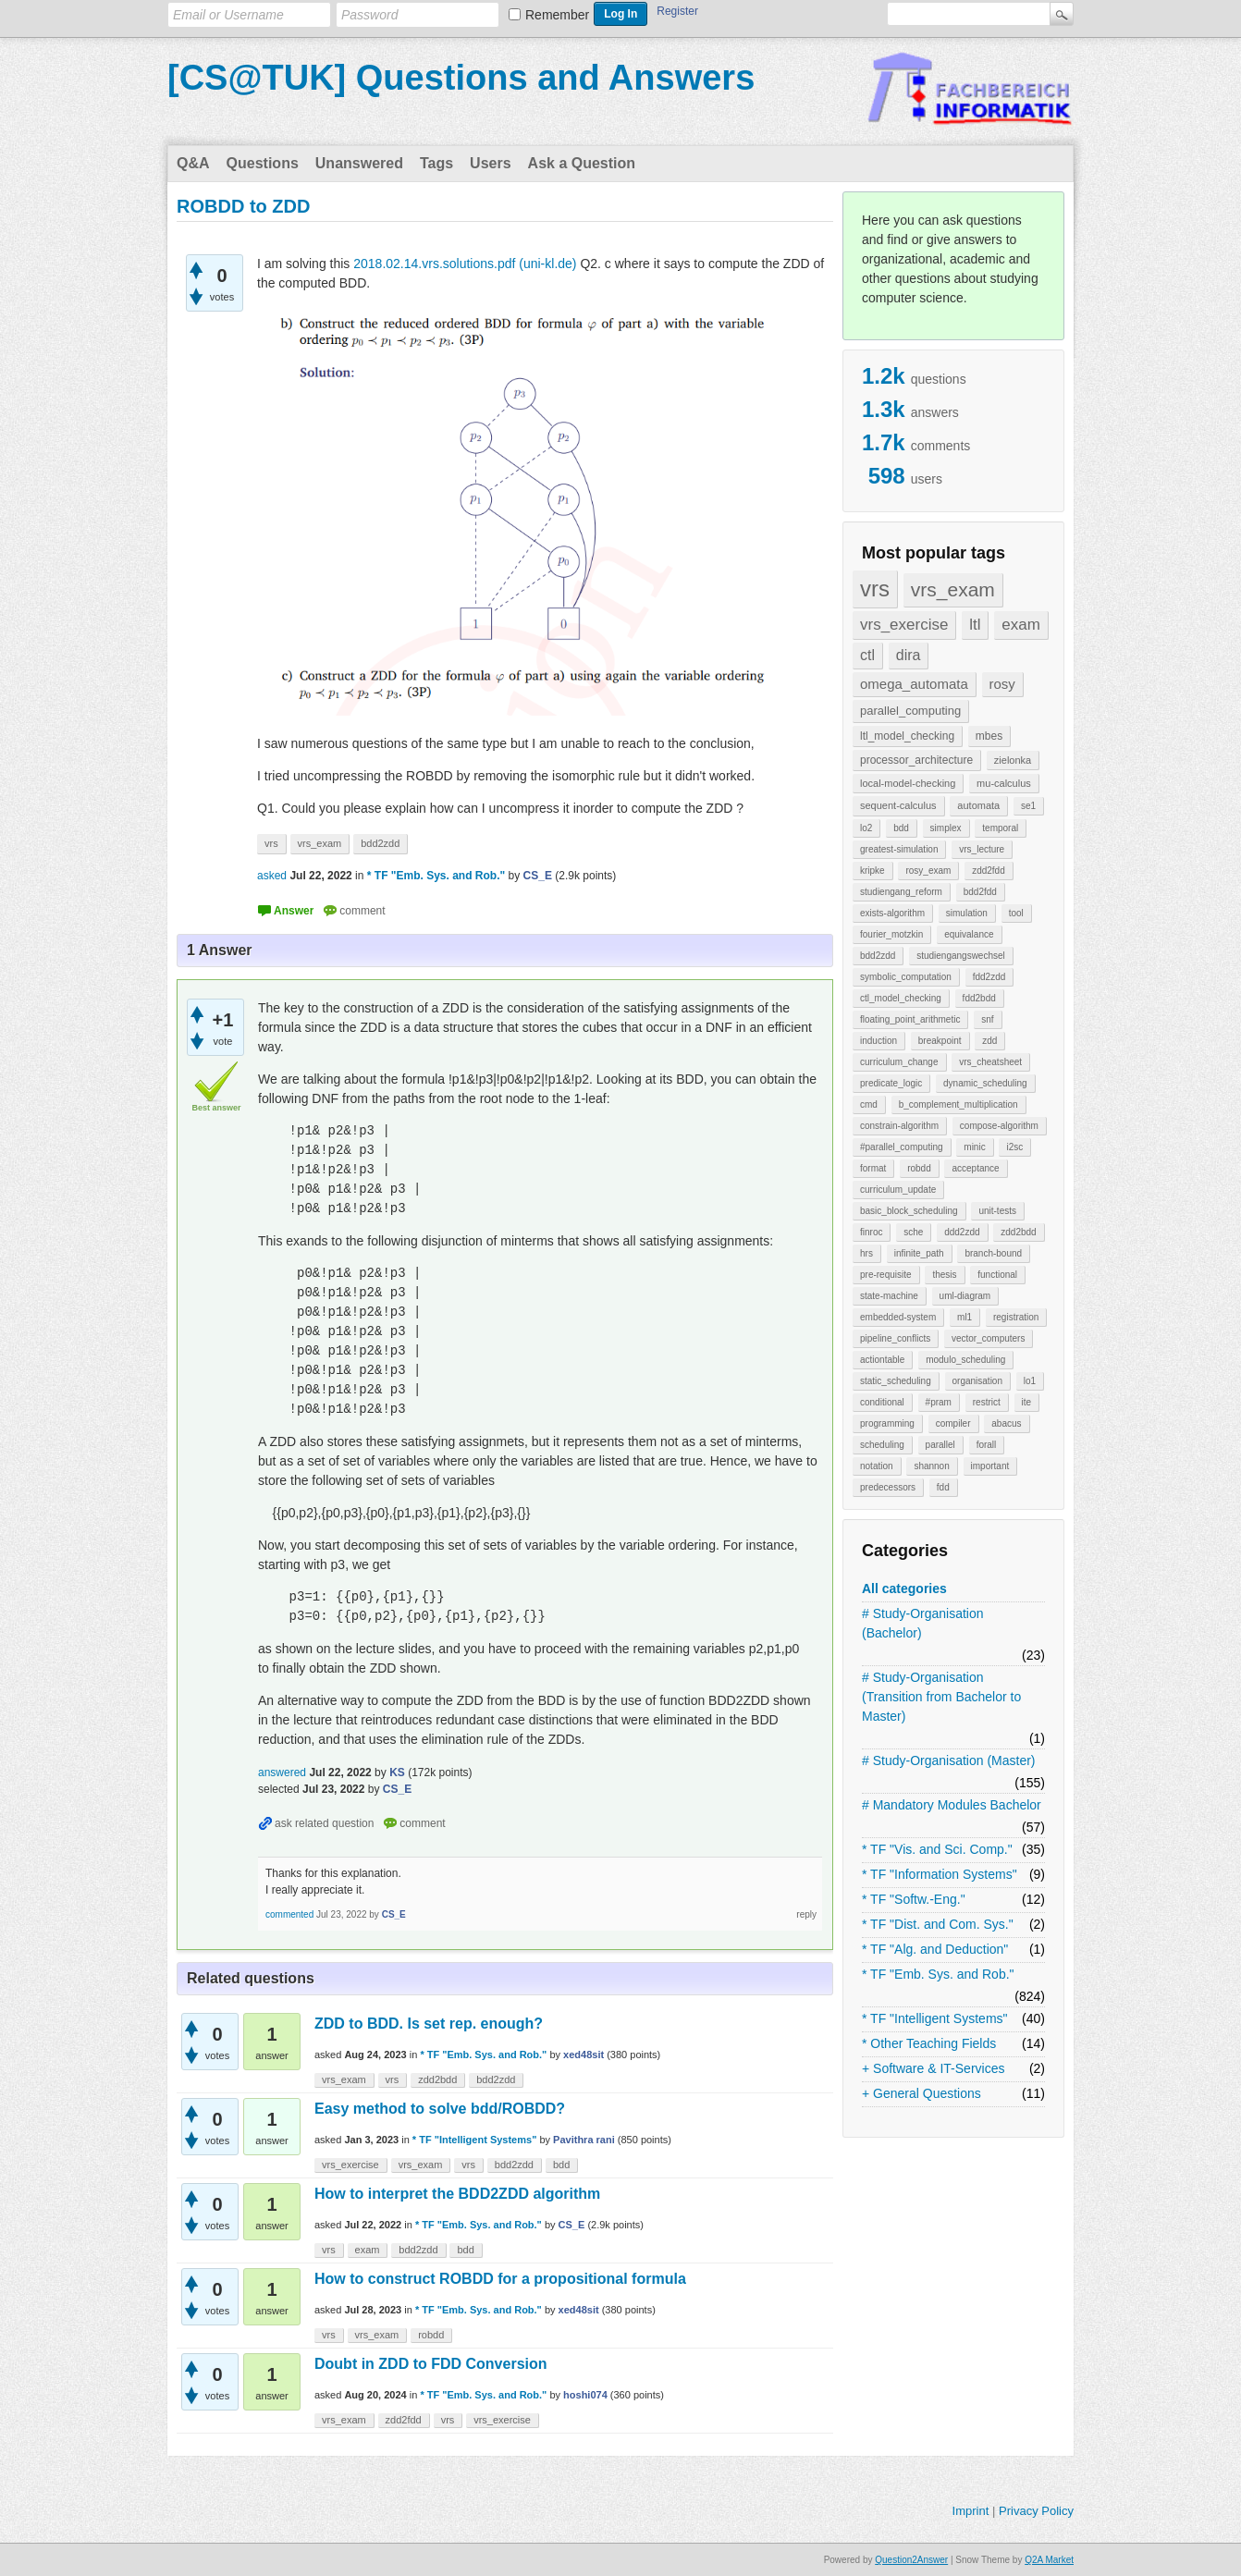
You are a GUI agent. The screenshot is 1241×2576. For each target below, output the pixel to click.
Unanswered (359, 163)
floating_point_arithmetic (910, 1019)
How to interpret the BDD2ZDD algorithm (457, 2194)
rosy (1002, 684)
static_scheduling (895, 1381)
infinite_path (919, 1253)
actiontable (882, 1360)
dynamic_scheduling (985, 1083)
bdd (901, 828)
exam (1020, 624)
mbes (989, 736)
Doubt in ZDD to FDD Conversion (430, 2364)
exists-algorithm (892, 913)
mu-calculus (1004, 783)
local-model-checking (907, 783)
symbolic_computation (906, 977)
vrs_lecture (981, 849)
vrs (875, 588)
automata (978, 805)
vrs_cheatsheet (990, 1062)
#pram (939, 1402)
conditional (882, 1402)
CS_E (572, 2224)
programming (887, 1423)
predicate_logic (891, 1083)
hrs (866, 1253)
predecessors (887, 1487)
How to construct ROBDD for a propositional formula (500, 2279)
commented (289, 1914)
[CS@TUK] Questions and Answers (461, 77)
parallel (940, 1445)
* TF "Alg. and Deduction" (935, 1949)
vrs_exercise (904, 624)
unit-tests (997, 1211)
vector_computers (988, 1338)
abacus (1006, 1423)
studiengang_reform (901, 892)
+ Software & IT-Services (933, 2068)
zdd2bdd (1018, 1232)
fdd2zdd (989, 977)
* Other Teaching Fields (929, 2043)
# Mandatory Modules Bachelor (951, 1804)
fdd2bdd (979, 998)
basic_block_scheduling (909, 1211)
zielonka (1012, 760)
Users (490, 163)
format (873, 1168)
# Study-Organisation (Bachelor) (923, 1623)
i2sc (1014, 1147)
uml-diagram (965, 1296)
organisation (977, 1381)
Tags (436, 163)
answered (282, 1772)
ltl (974, 624)
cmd (869, 1104)
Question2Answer (911, 2560)
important (990, 1466)
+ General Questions (921, 2093)
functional (997, 1275)
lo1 (1030, 1381)
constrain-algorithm (899, 1126)
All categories (904, 1588)
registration (1015, 1317)
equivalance (968, 934)
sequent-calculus (898, 805)
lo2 (866, 828)
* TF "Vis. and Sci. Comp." (937, 1849)
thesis (944, 1275)
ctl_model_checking (900, 998)
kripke (872, 870)
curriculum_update (898, 1189)
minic (974, 1147)
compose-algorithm (999, 1126)
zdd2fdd (988, 870)
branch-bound (993, 1253)
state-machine (889, 1296)
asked (272, 875)
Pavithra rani (584, 2139)
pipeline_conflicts (895, 1338)
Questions (263, 163)
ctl (867, 655)
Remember (557, 14)
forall (987, 1445)
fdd (943, 1487)
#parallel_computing (901, 1147)
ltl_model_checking (907, 736)
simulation (967, 913)
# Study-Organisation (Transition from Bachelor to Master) (941, 1696)
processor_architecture (916, 760)
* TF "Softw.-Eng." (913, 1899)
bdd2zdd (877, 956)
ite (1027, 1402)
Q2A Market (1049, 2560)
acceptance (975, 1168)
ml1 (964, 1317)
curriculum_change (899, 1062)
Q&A (193, 163)
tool (1016, 913)
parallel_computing (910, 711)
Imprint (970, 2511)
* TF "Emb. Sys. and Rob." (938, 1974)
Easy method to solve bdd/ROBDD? (439, 2108)
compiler (953, 1423)
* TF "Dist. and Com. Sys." (938, 1924)
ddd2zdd (961, 1232)
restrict (987, 1402)
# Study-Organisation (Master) (949, 1760)
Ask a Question (581, 163)
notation (876, 1466)
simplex (946, 828)
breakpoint (940, 1041)
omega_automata (914, 684)
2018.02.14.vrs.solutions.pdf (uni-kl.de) (464, 263)
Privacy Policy (1036, 2511)
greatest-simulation (899, 849)
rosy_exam (928, 870)
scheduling (882, 1445)
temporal (1000, 828)
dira (908, 655)
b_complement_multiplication (958, 1104)
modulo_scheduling (965, 1360)
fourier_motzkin (891, 934)
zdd (989, 1041)
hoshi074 (585, 2394)
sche (913, 1232)
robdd (919, 1168)
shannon (931, 1466)
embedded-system (898, 1317)
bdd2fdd (980, 892)
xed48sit (583, 2054)
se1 (1028, 806)
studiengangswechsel (960, 956)
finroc (871, 1232)
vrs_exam (953, 589)
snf (987, 1019)
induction (878, 1041)
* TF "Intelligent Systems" (935, 2018)
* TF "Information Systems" (939, 1874)
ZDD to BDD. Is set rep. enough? (428, 2023)
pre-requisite (886, 1275)
